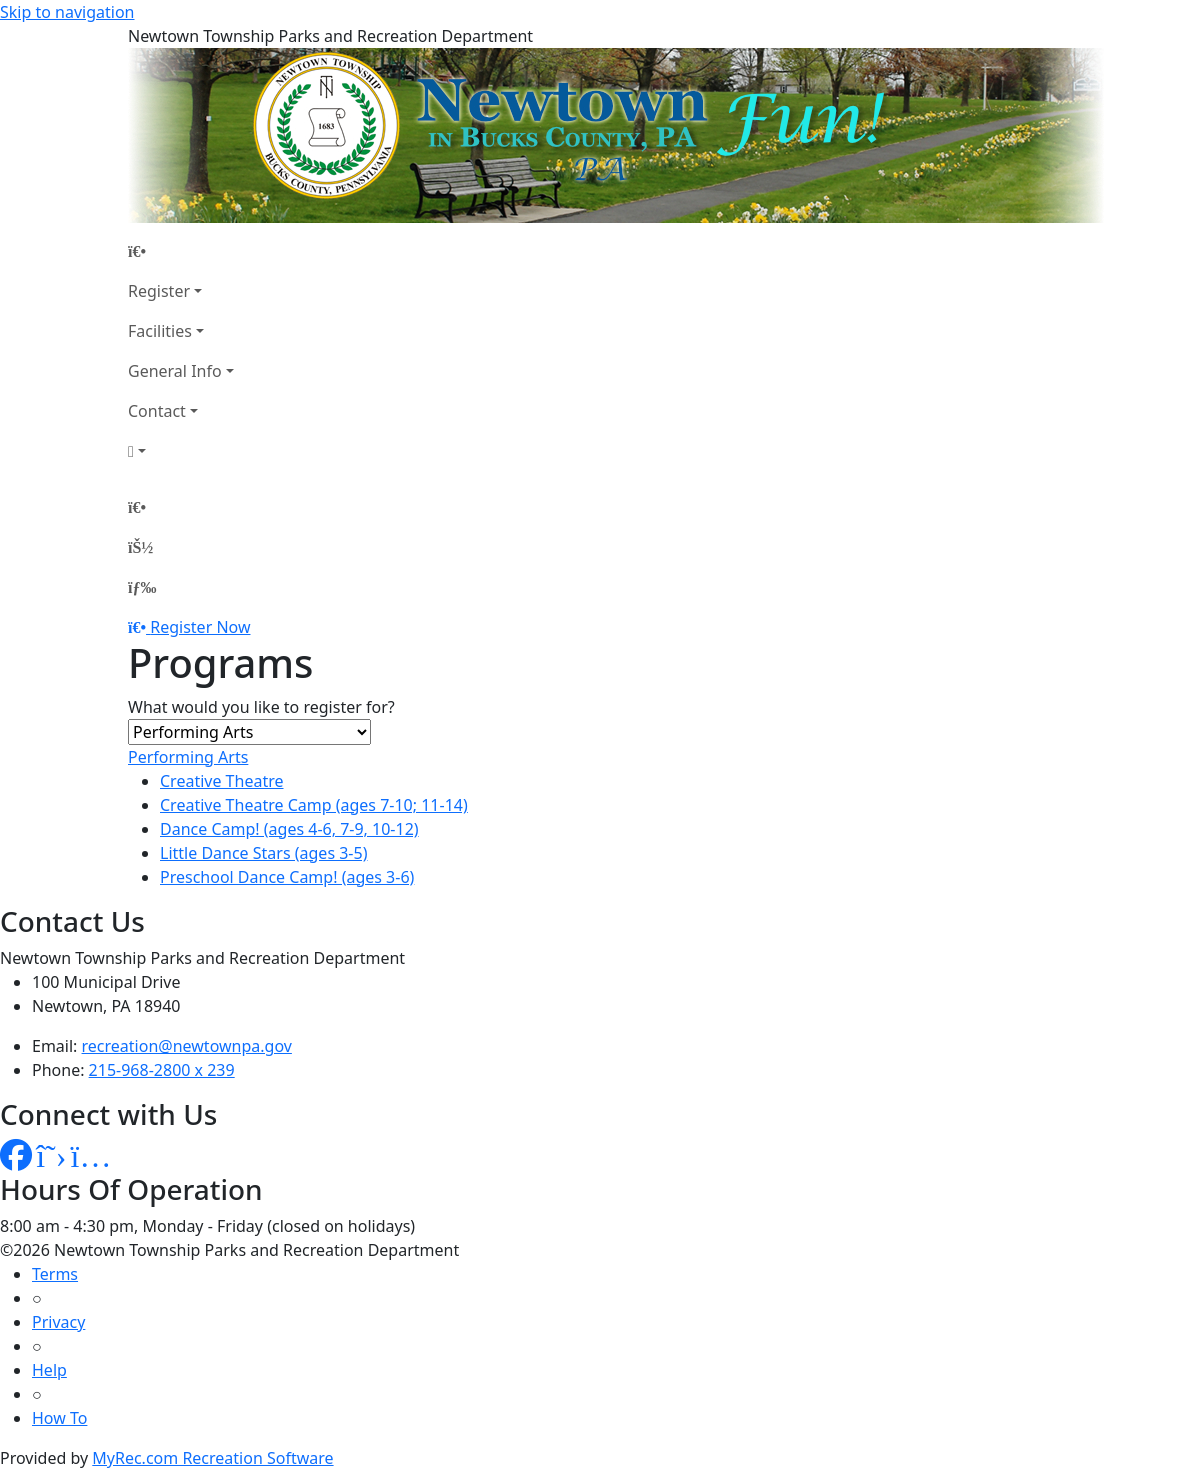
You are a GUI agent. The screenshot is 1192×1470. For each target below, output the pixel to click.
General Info (175, 371)
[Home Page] (181, 251)
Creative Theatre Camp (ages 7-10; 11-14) (314, 805)
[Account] (181, 451)
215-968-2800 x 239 (162, 1070)
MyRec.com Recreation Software (212, 1458)
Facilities (160, 331)
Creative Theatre (222, 781)
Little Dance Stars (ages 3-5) (263, 853)
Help (49, 1370)
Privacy (58, 1322)
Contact (157, 411)
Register (159, 291)
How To (59, 1418)
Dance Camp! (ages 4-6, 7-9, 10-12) (289, 829)
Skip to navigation (67, 12)
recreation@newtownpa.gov (187, 1046)
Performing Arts (188, 757)
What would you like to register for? (261, 707)
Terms (55, 1274)
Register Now (200, 627)
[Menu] (142, 587)
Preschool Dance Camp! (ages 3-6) (287, 877)
